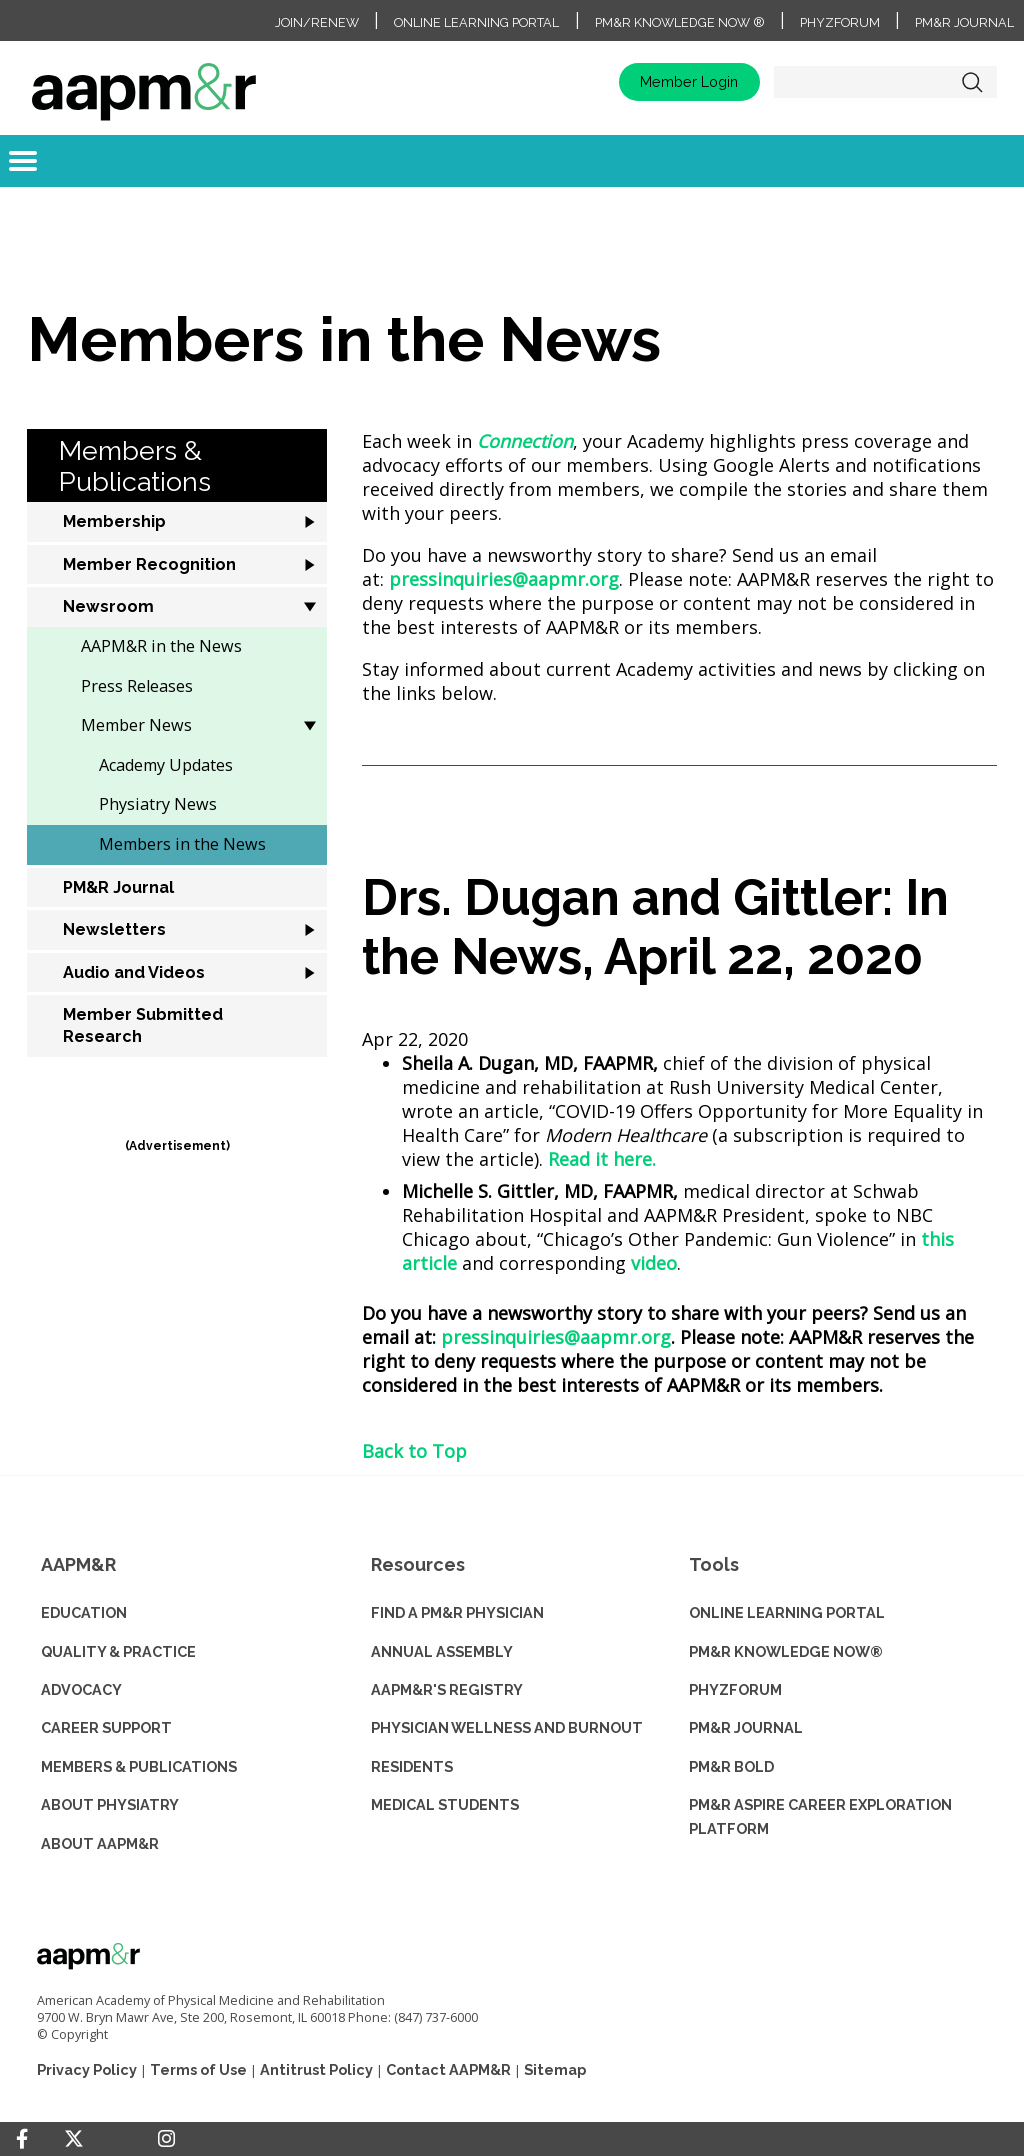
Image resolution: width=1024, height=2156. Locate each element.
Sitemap (555, 2069)
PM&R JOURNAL (746, 1727)
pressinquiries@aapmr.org (504, 579)
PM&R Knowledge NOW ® (680, 22)
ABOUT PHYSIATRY (110, 1804)
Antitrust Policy (316, 2069)
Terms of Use (198, 2069)
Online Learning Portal (476, 22)
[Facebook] (22, 2139)
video (654, 1263)
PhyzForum (840, 22)
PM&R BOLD (731, 1766)
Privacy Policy (87, 2069)
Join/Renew (317, 22)
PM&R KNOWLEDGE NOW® (786, 1651)
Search (972, 82)
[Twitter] (74, 2139)
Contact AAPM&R (448, 2069)
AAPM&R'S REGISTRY (447, 1689)
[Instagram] (166, 2139)
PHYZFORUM (735, 1689)
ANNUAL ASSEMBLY (442, 1651)
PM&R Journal (964, 22)
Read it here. (602, 1159)
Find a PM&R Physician (457, 1612)
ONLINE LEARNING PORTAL (787, 1612)
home (144, 82)
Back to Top (414, 1451)
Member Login (689, 81)
